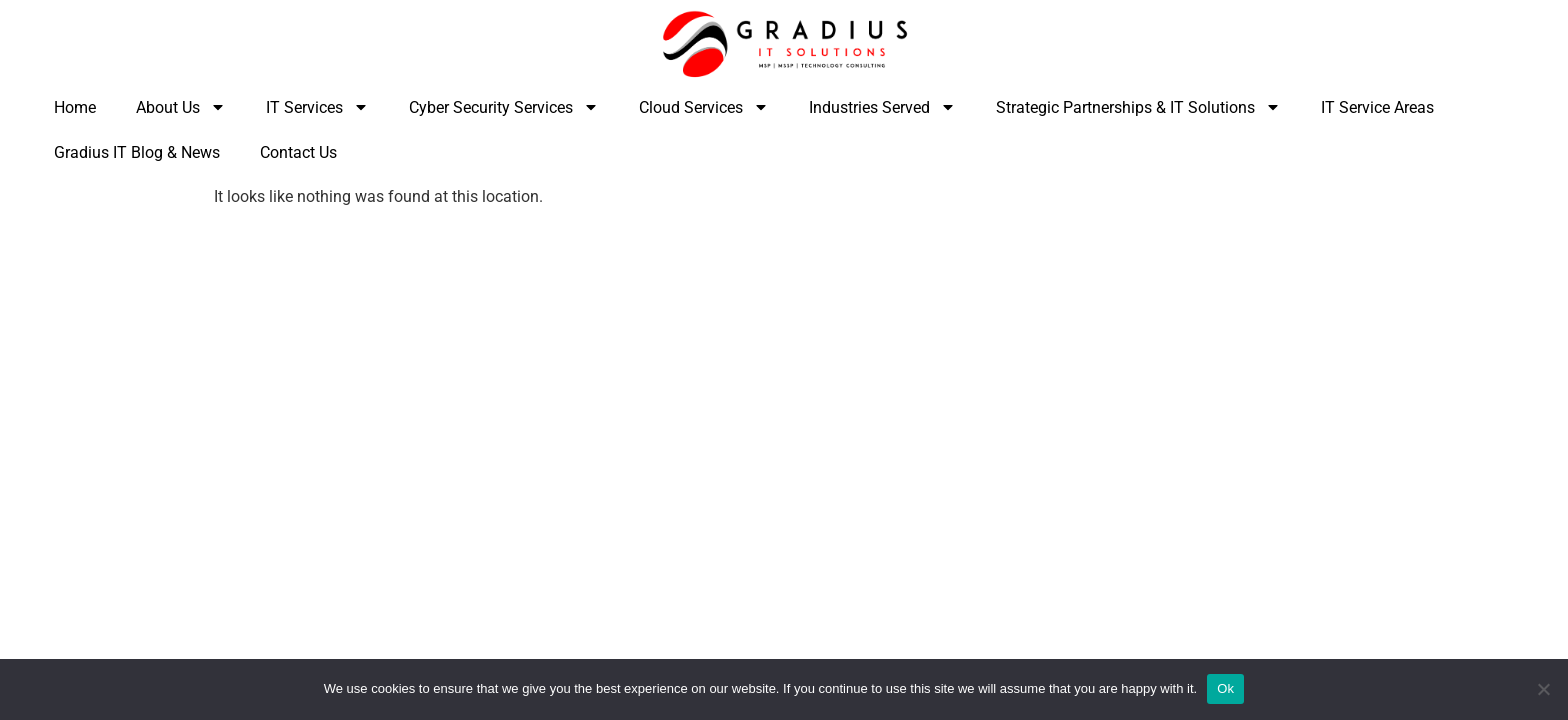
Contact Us (298, 152)
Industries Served (882, 107)
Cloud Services (704, 107)
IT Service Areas (1377, 107)
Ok (1225, 688)
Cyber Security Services (504, 107)
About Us (181, 107)
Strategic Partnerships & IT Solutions (1138, 107)
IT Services (317, 107)
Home (75, 107)
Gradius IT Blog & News (137, 152)
